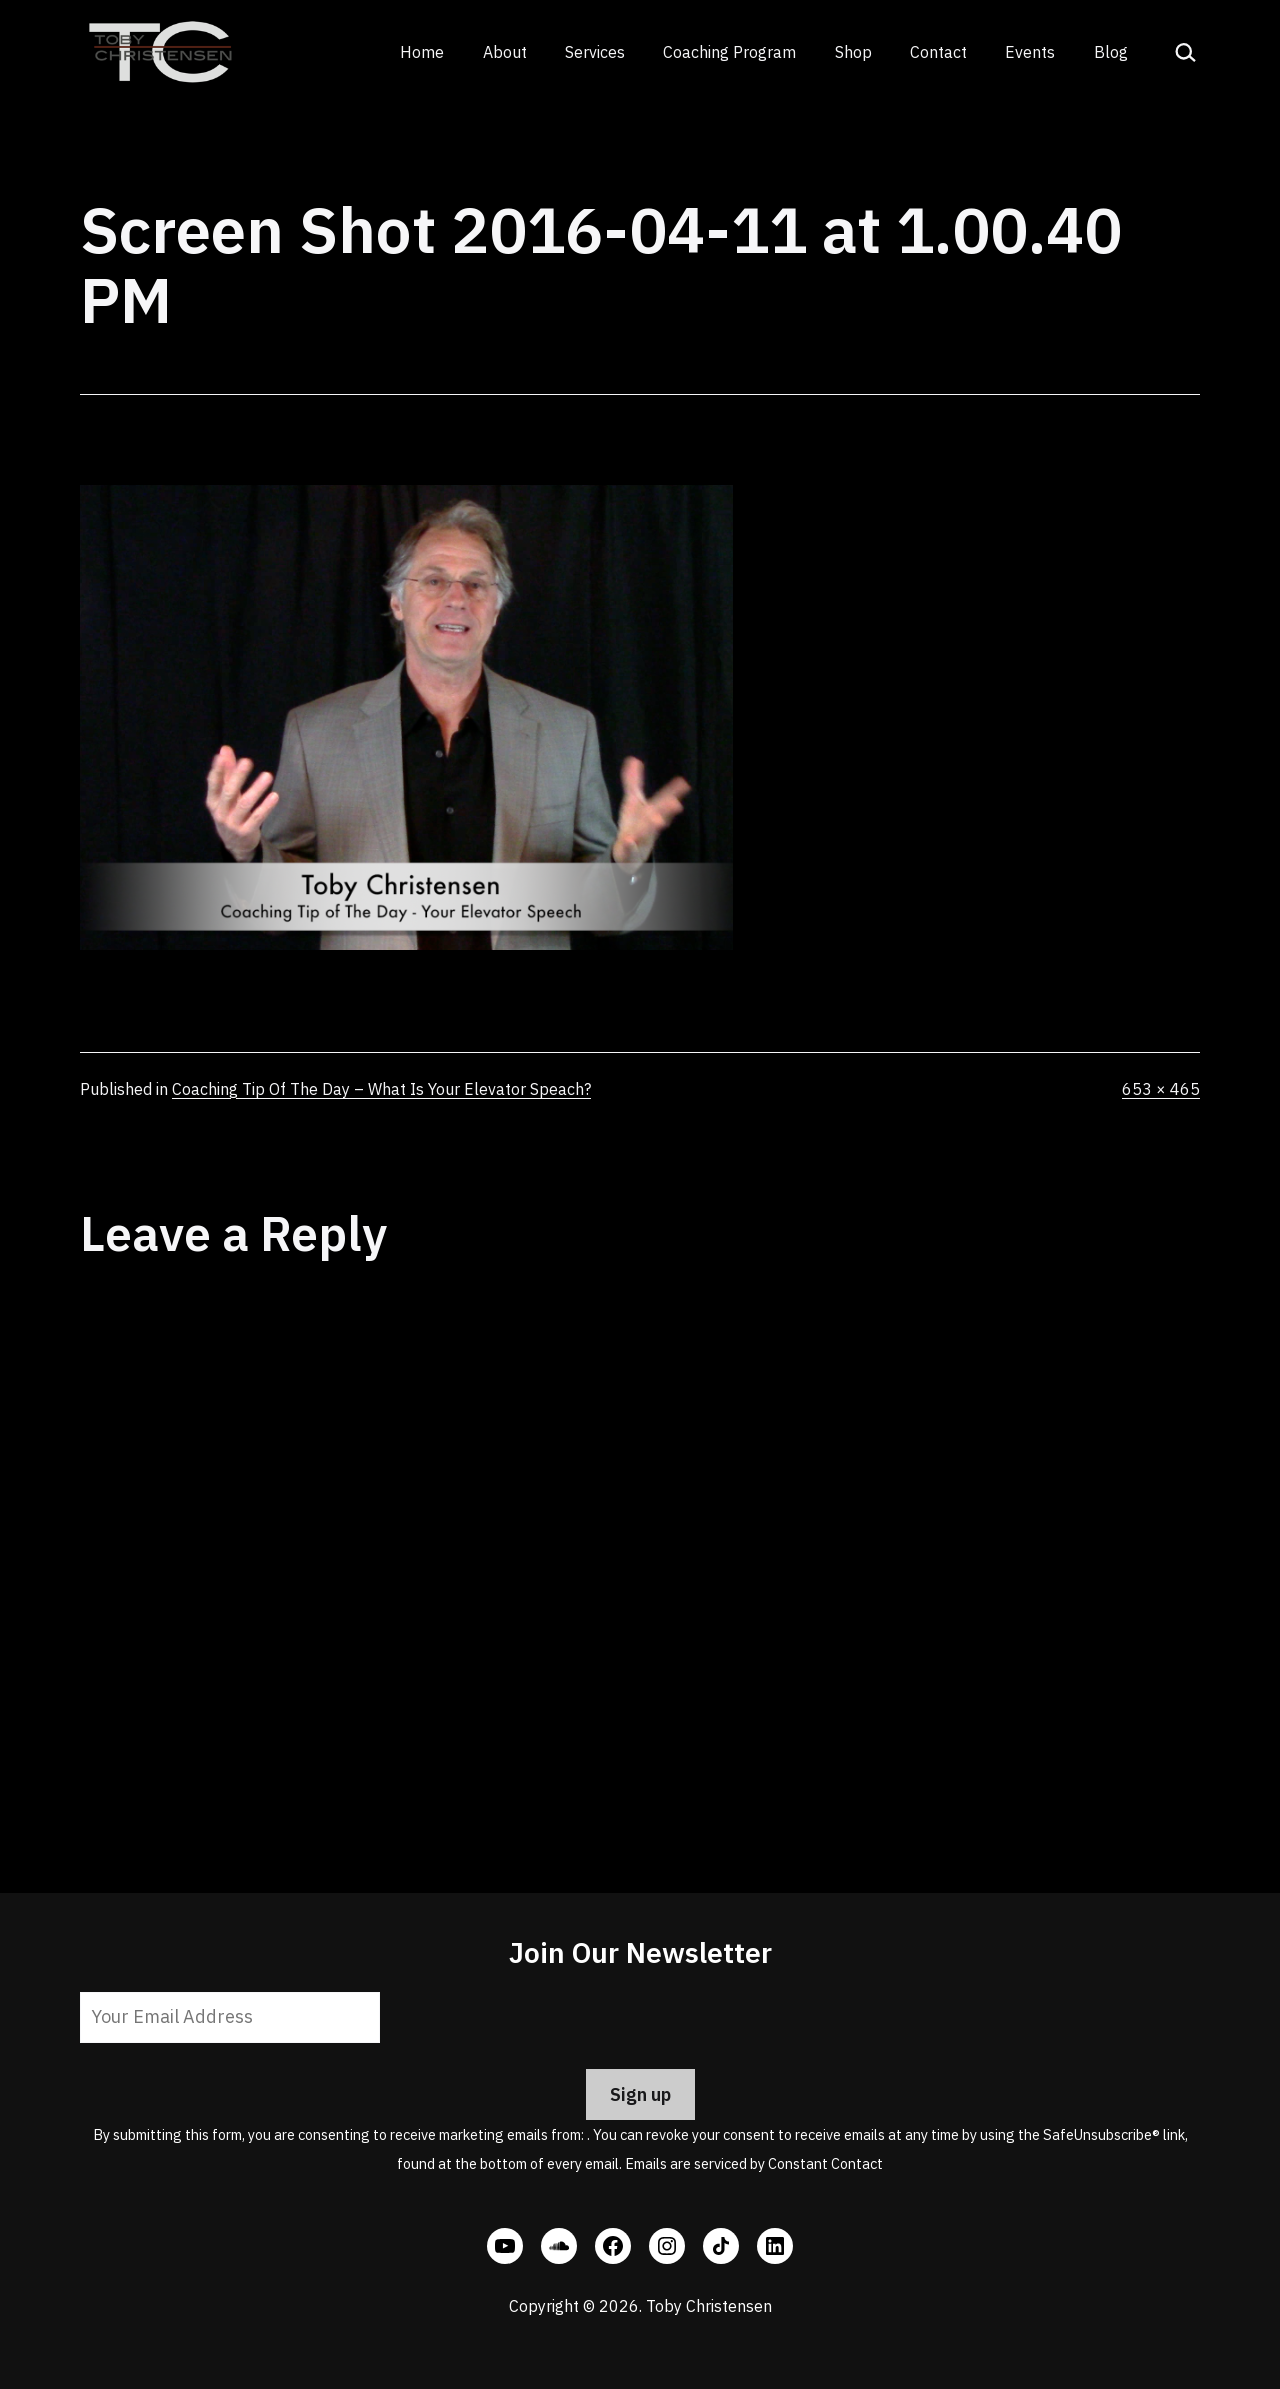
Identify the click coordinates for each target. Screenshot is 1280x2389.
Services (595, 52)
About (505, 52)
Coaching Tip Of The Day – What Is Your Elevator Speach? (381, 1089)
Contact (938, 52)
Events (1030, 52)
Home (422, 52)
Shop (853, 52)
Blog (1111, 52)
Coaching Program (729, 52)
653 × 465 (1161, 1089)
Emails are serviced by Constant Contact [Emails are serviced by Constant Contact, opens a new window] (754, 2163)
